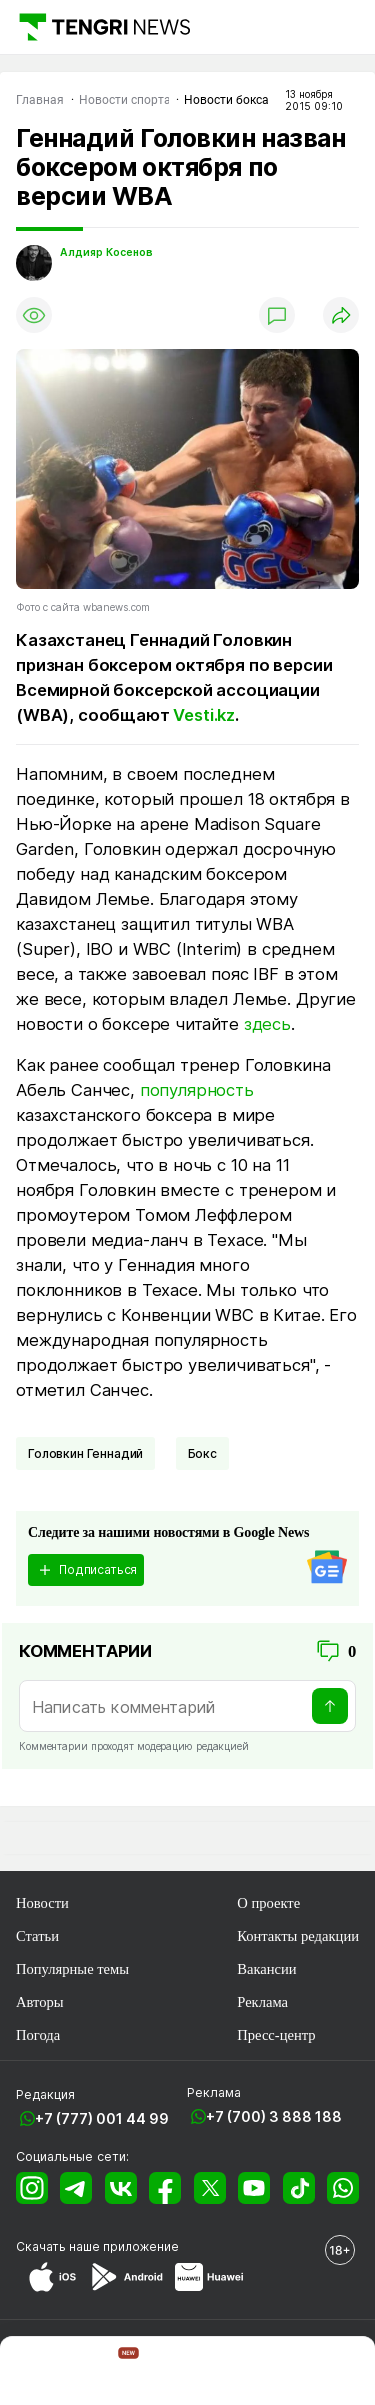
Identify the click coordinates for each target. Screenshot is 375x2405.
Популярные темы (72, 1969)
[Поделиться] (341, 315)
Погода (38, 2035)
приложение (141, 2246)
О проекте (268, 1903)
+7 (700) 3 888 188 (274, 2116)
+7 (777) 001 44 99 (102, 2118)
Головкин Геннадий (85, 1453)
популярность (197, 1090)
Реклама (262, 2002)
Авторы (40, 2002)
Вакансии (266, 1969)
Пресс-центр (276, 2035)
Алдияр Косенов (106, 252)
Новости (42, 1903)
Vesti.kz (204, 715)
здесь (267, 1024)
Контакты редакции (298, 1936)
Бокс (202, 1453)
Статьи (37, 1936)
